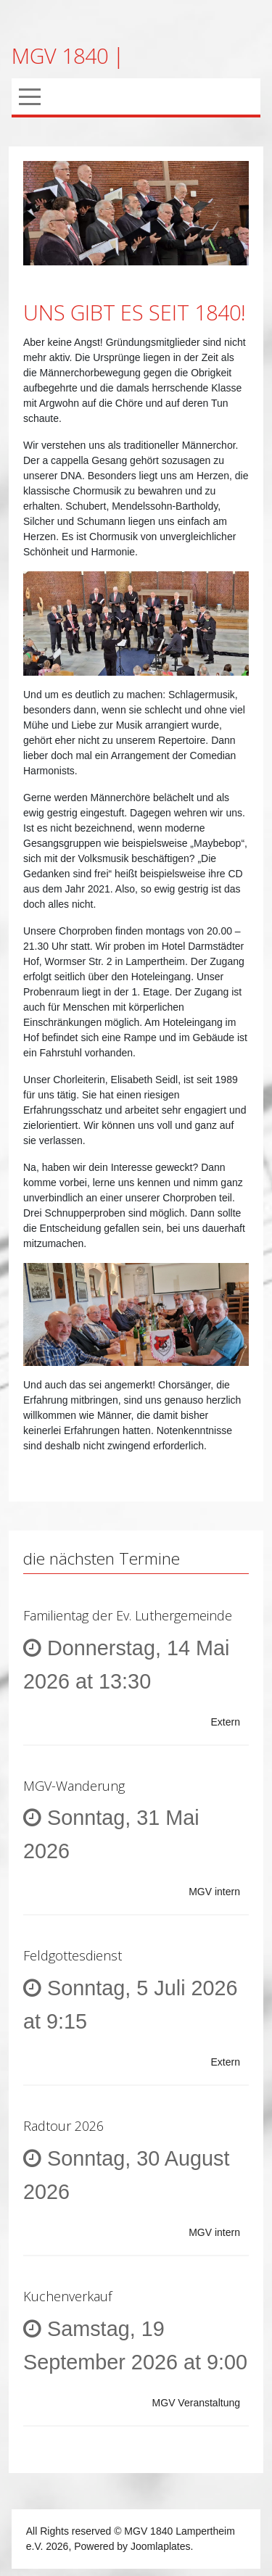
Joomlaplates (161, 2546)
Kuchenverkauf (67, 2296)
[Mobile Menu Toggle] (30, 96)
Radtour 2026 (63, 2125)
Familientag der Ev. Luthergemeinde (127, 1615)
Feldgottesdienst (72, 1955)
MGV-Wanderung (74, 1785)
